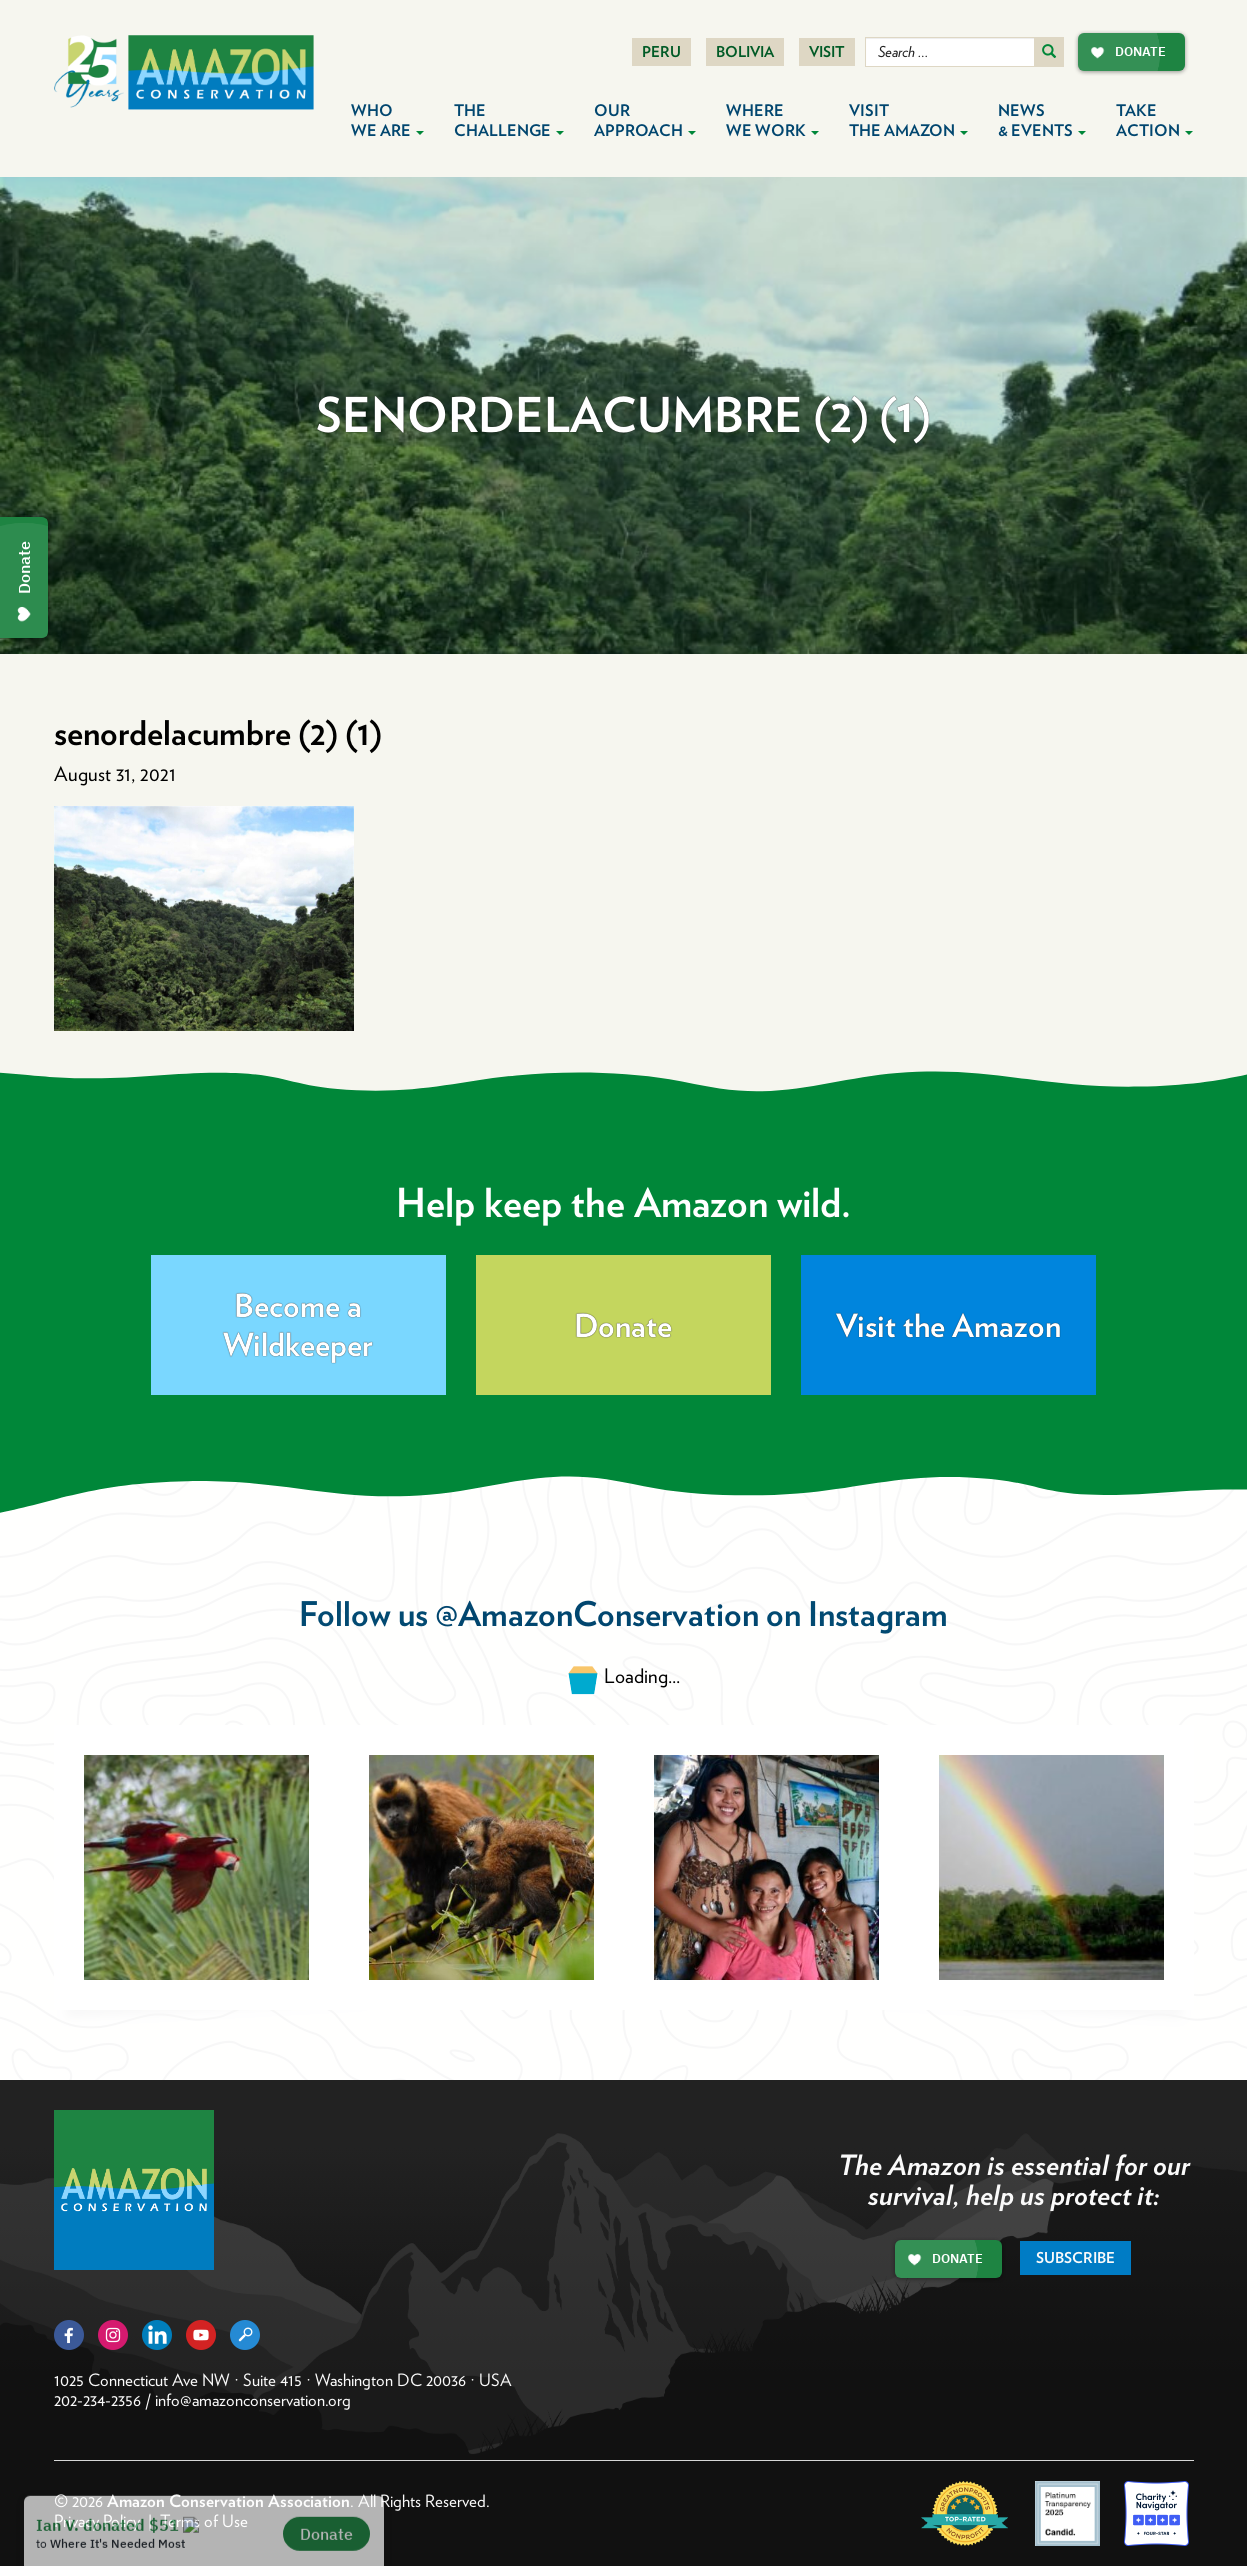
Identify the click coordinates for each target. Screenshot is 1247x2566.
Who (387, 120)
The (509, 120)
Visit (827, 52)
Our (645, 120)
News (1042, 120)
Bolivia (745, 52)
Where (772, 120)
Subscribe (1075, 2258)
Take (1154, 120)
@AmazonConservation (597, 1613)
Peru (661, 52)
